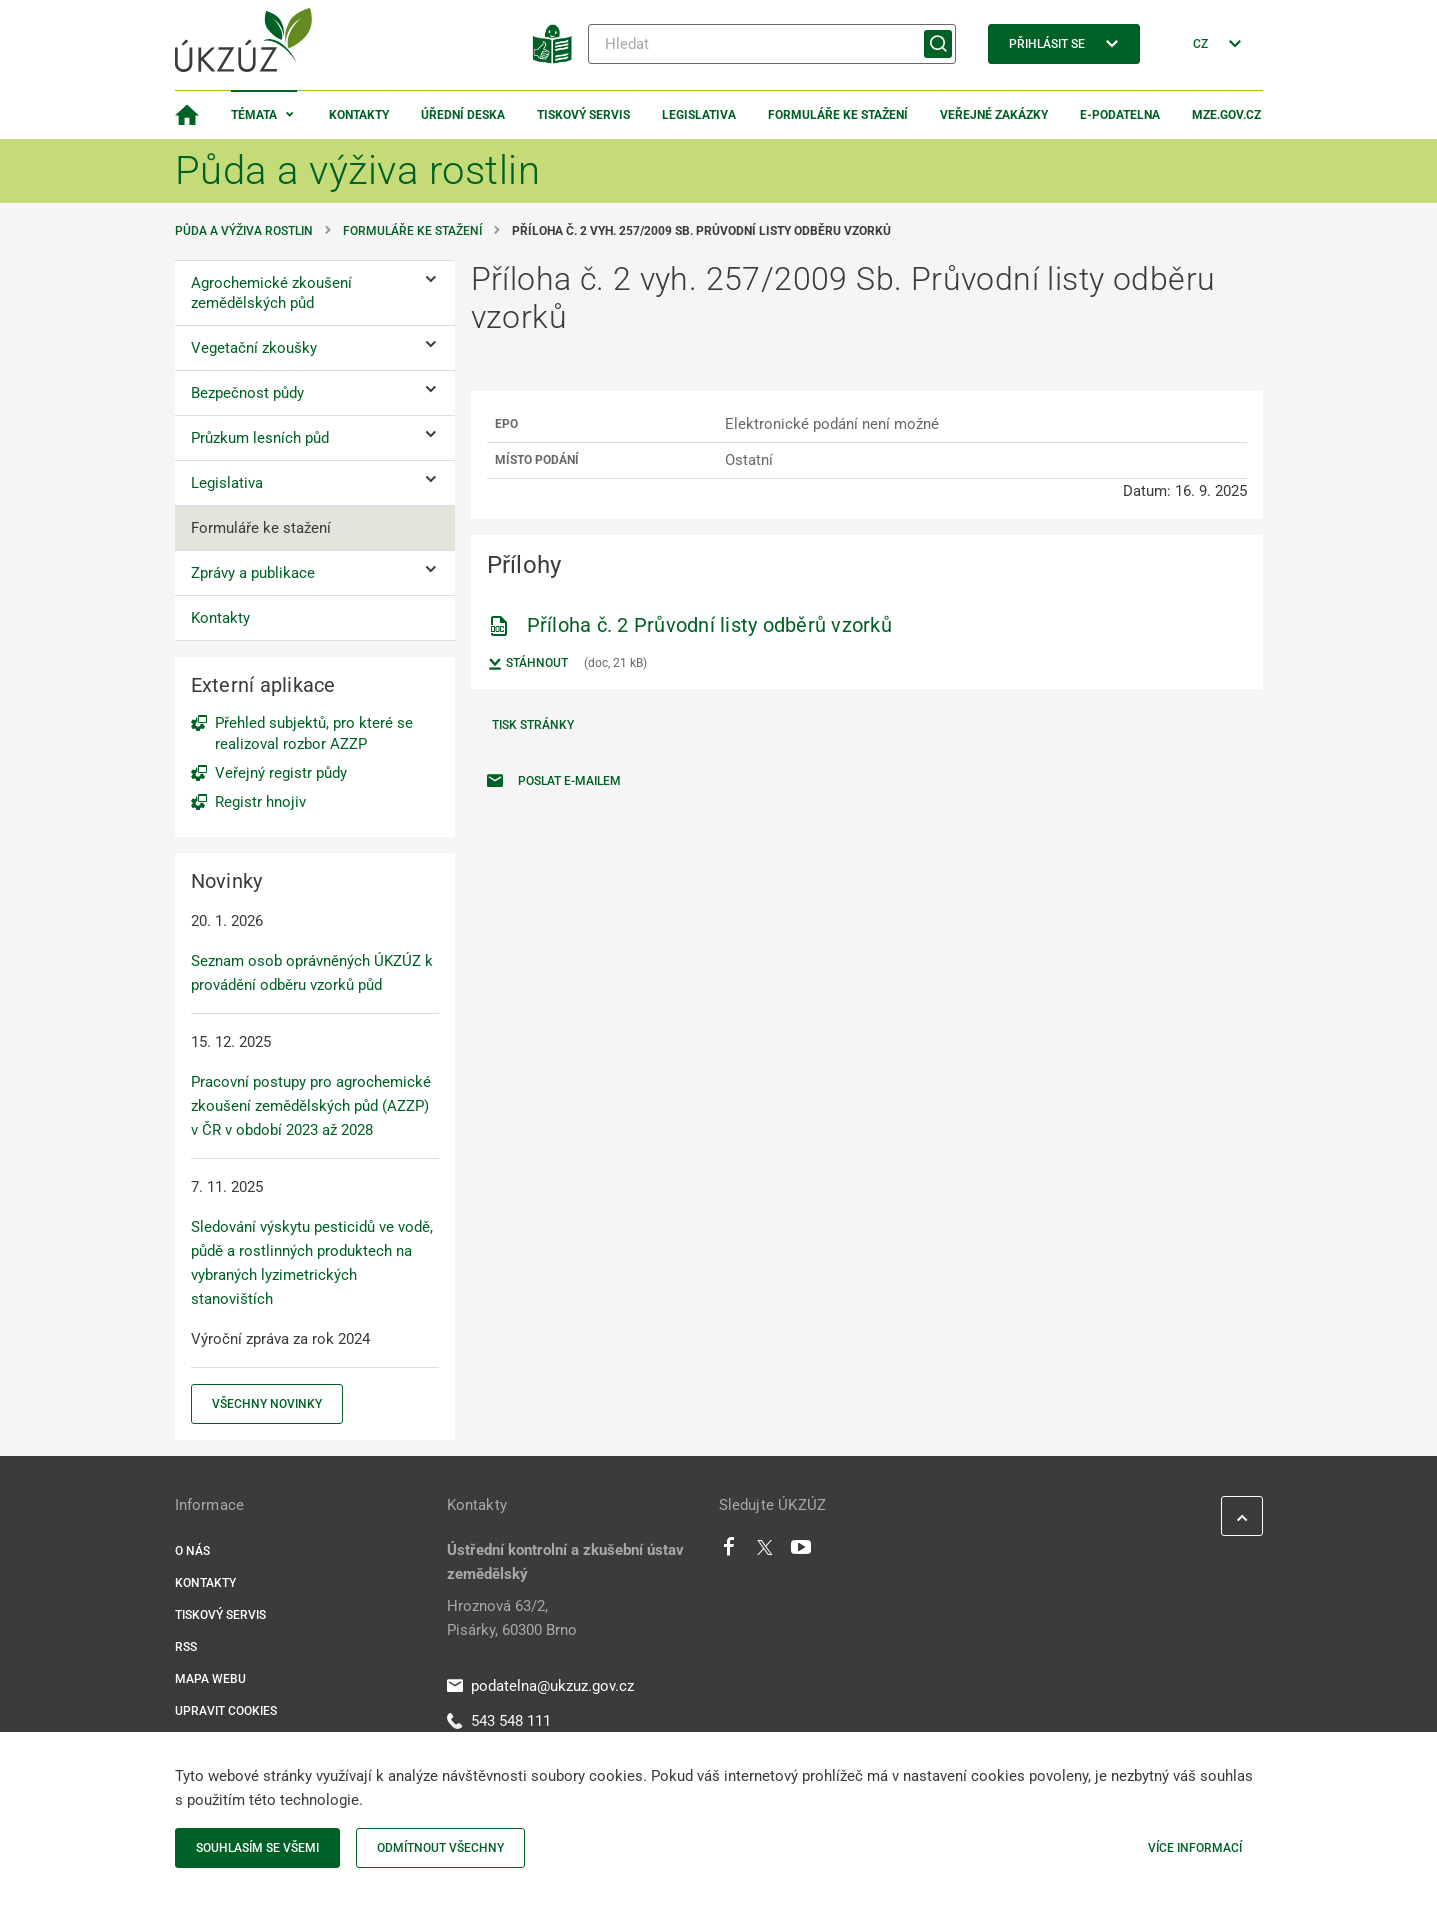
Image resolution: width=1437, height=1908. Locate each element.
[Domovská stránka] (187, 115)
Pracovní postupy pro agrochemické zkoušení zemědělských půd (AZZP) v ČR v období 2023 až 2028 (311, 1106)
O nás (192, 1551)
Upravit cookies (226, 1711)
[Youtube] (801, 1552)
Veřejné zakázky (994, 115)
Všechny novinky (267, 1404)
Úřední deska (463, 115)
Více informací (1195, 1848)
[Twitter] (765, 1552)
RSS (186, 1647)
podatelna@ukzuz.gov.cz (540, 1686)
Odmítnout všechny (440, 1848)
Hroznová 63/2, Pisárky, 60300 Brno (512, 1618)
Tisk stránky (533, 725)
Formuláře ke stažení (838, 115)
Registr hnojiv (260, 802)
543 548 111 (499, 1721)
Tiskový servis (583, 115)
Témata (254, 115)
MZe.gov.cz (1226, 115)
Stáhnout (527, 664)
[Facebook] (729, 1552)
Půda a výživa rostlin (244, 231)
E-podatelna (1120, 115)
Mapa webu (210, 1679)
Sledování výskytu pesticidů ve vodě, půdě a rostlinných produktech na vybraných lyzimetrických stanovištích (312, 1263)
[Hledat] (772, 44)
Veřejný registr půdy (281, 773)
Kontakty (359, 115)
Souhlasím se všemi (257, 1848)
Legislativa (699, 115)
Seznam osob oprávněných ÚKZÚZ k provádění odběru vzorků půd (312, 973)
